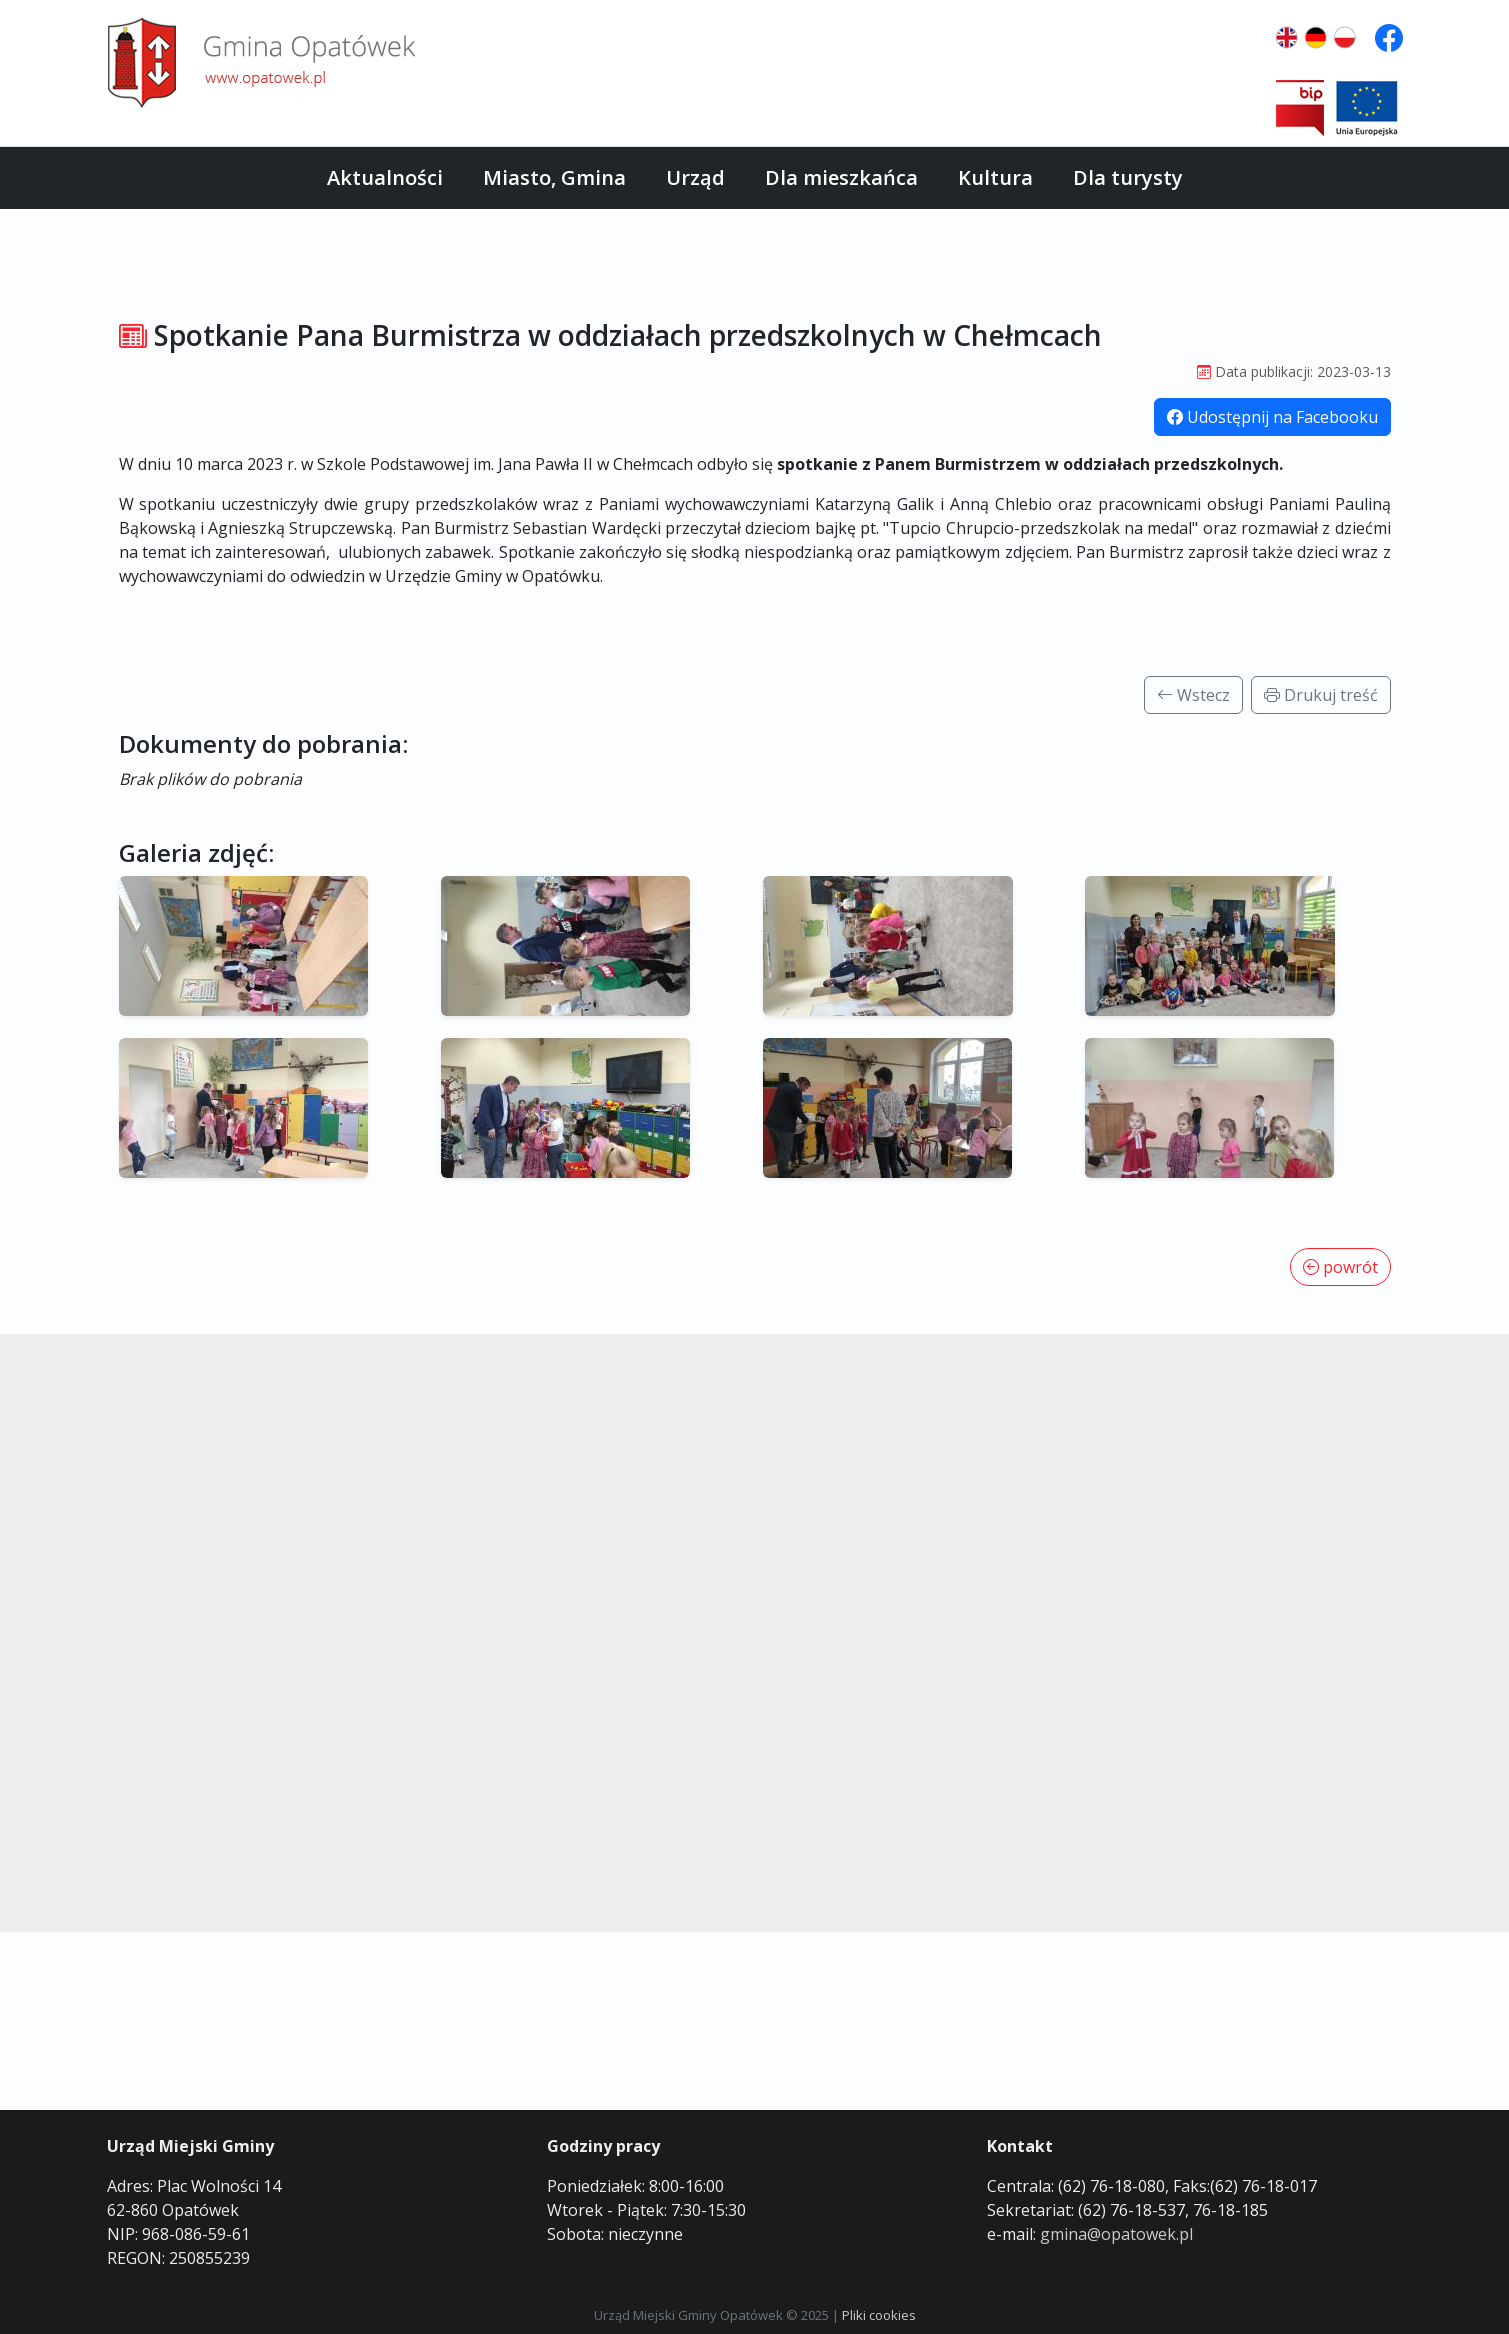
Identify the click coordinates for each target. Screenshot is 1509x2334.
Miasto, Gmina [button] (554, 177)
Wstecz (1193, 695)
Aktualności (385, 177)
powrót (1340, 1267)
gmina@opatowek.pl (1116, 2234)
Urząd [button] (695, 177)
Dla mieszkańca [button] (841, 177)
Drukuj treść (1321, 695)
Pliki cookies (879, 2315)
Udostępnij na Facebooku (1272, 417)
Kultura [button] (995, 177)
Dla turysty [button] (1128, 177)
